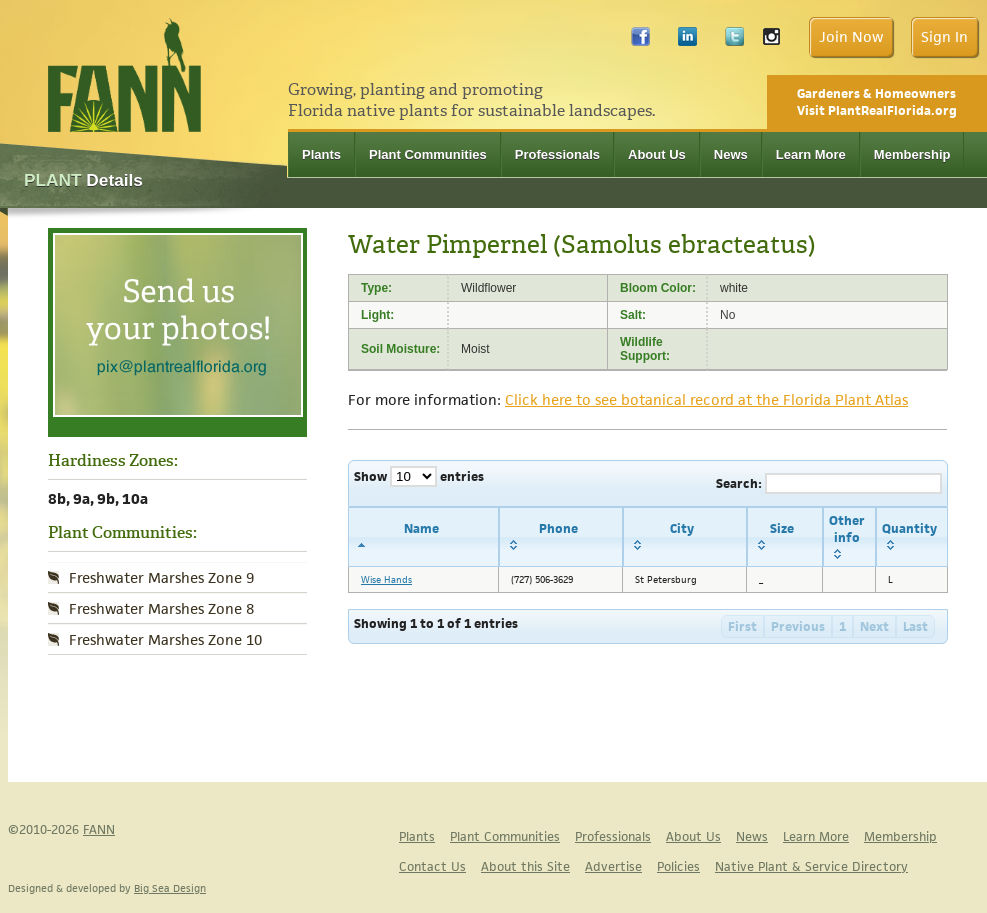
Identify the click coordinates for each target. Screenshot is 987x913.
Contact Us (432, 866)
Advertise (613, 866)
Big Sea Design (170, 888)
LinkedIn (687, 41)
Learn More (811, 154)
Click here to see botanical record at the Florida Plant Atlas (706, 399)
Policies (678, 866)
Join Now (851, 36)
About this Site (525, 866)
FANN (99, 829)
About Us (657, 154)
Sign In (944, 36)
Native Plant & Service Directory (811, 866)
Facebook (640, 41)
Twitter (734, 41)
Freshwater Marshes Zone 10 (165, 639)
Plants (321, 154)
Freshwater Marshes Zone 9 (161, 577)
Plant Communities (428, 154)
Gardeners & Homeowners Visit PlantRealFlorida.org (877, 102)
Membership (912, 154)
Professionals (557, 154)
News (731, 154)
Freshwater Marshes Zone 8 (161, 608)
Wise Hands (386, 579)
